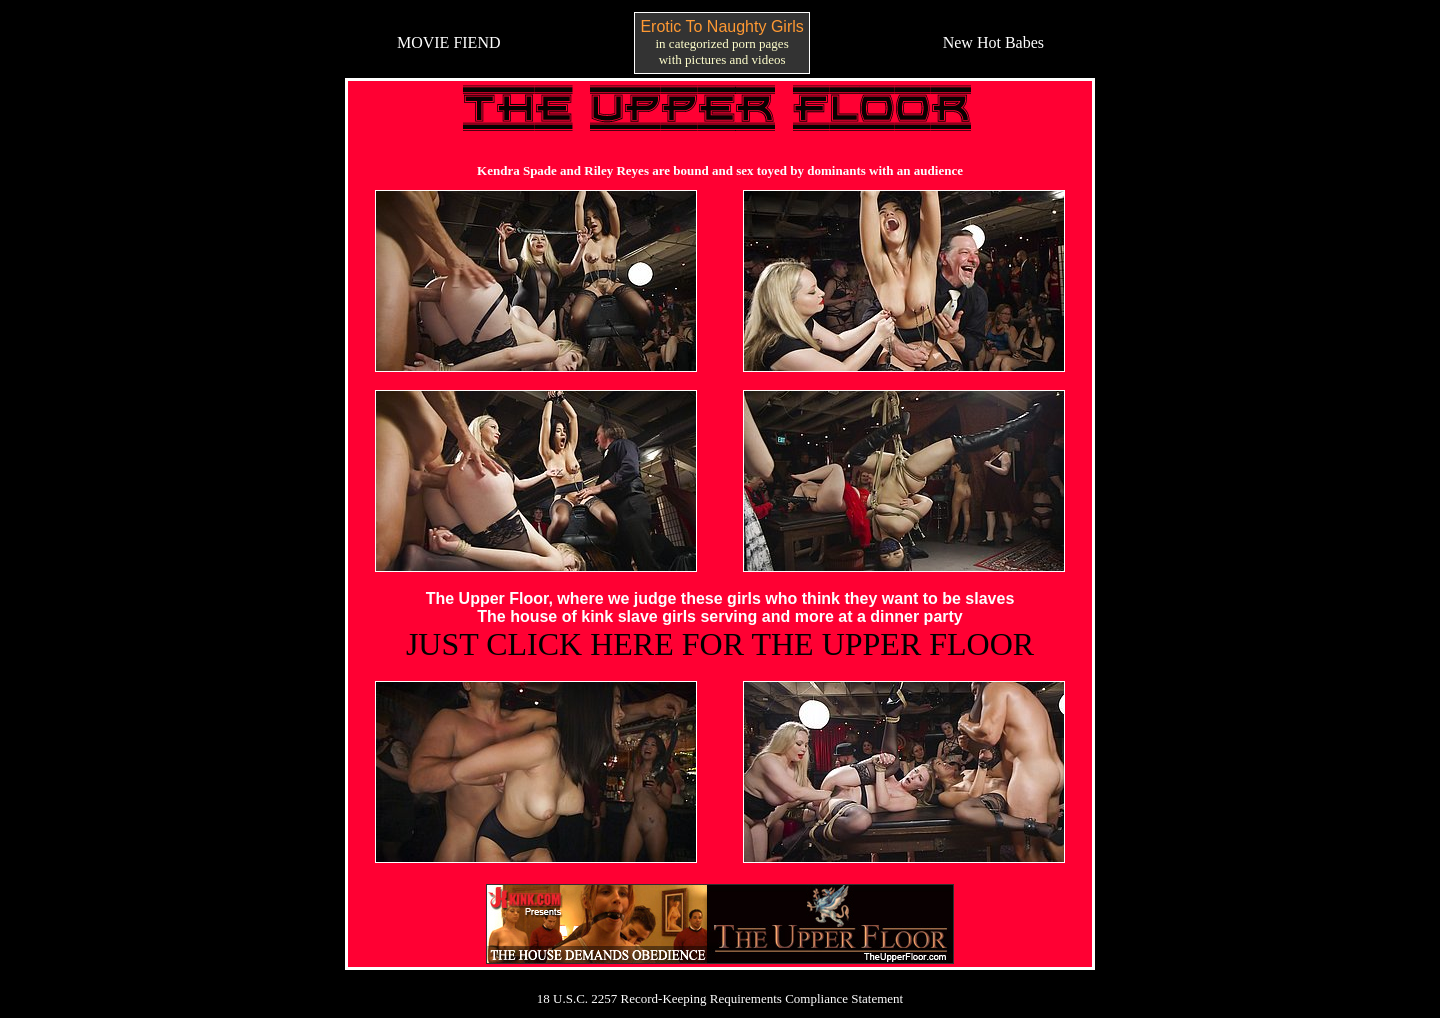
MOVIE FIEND (449, 42)
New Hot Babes (993, 42)
